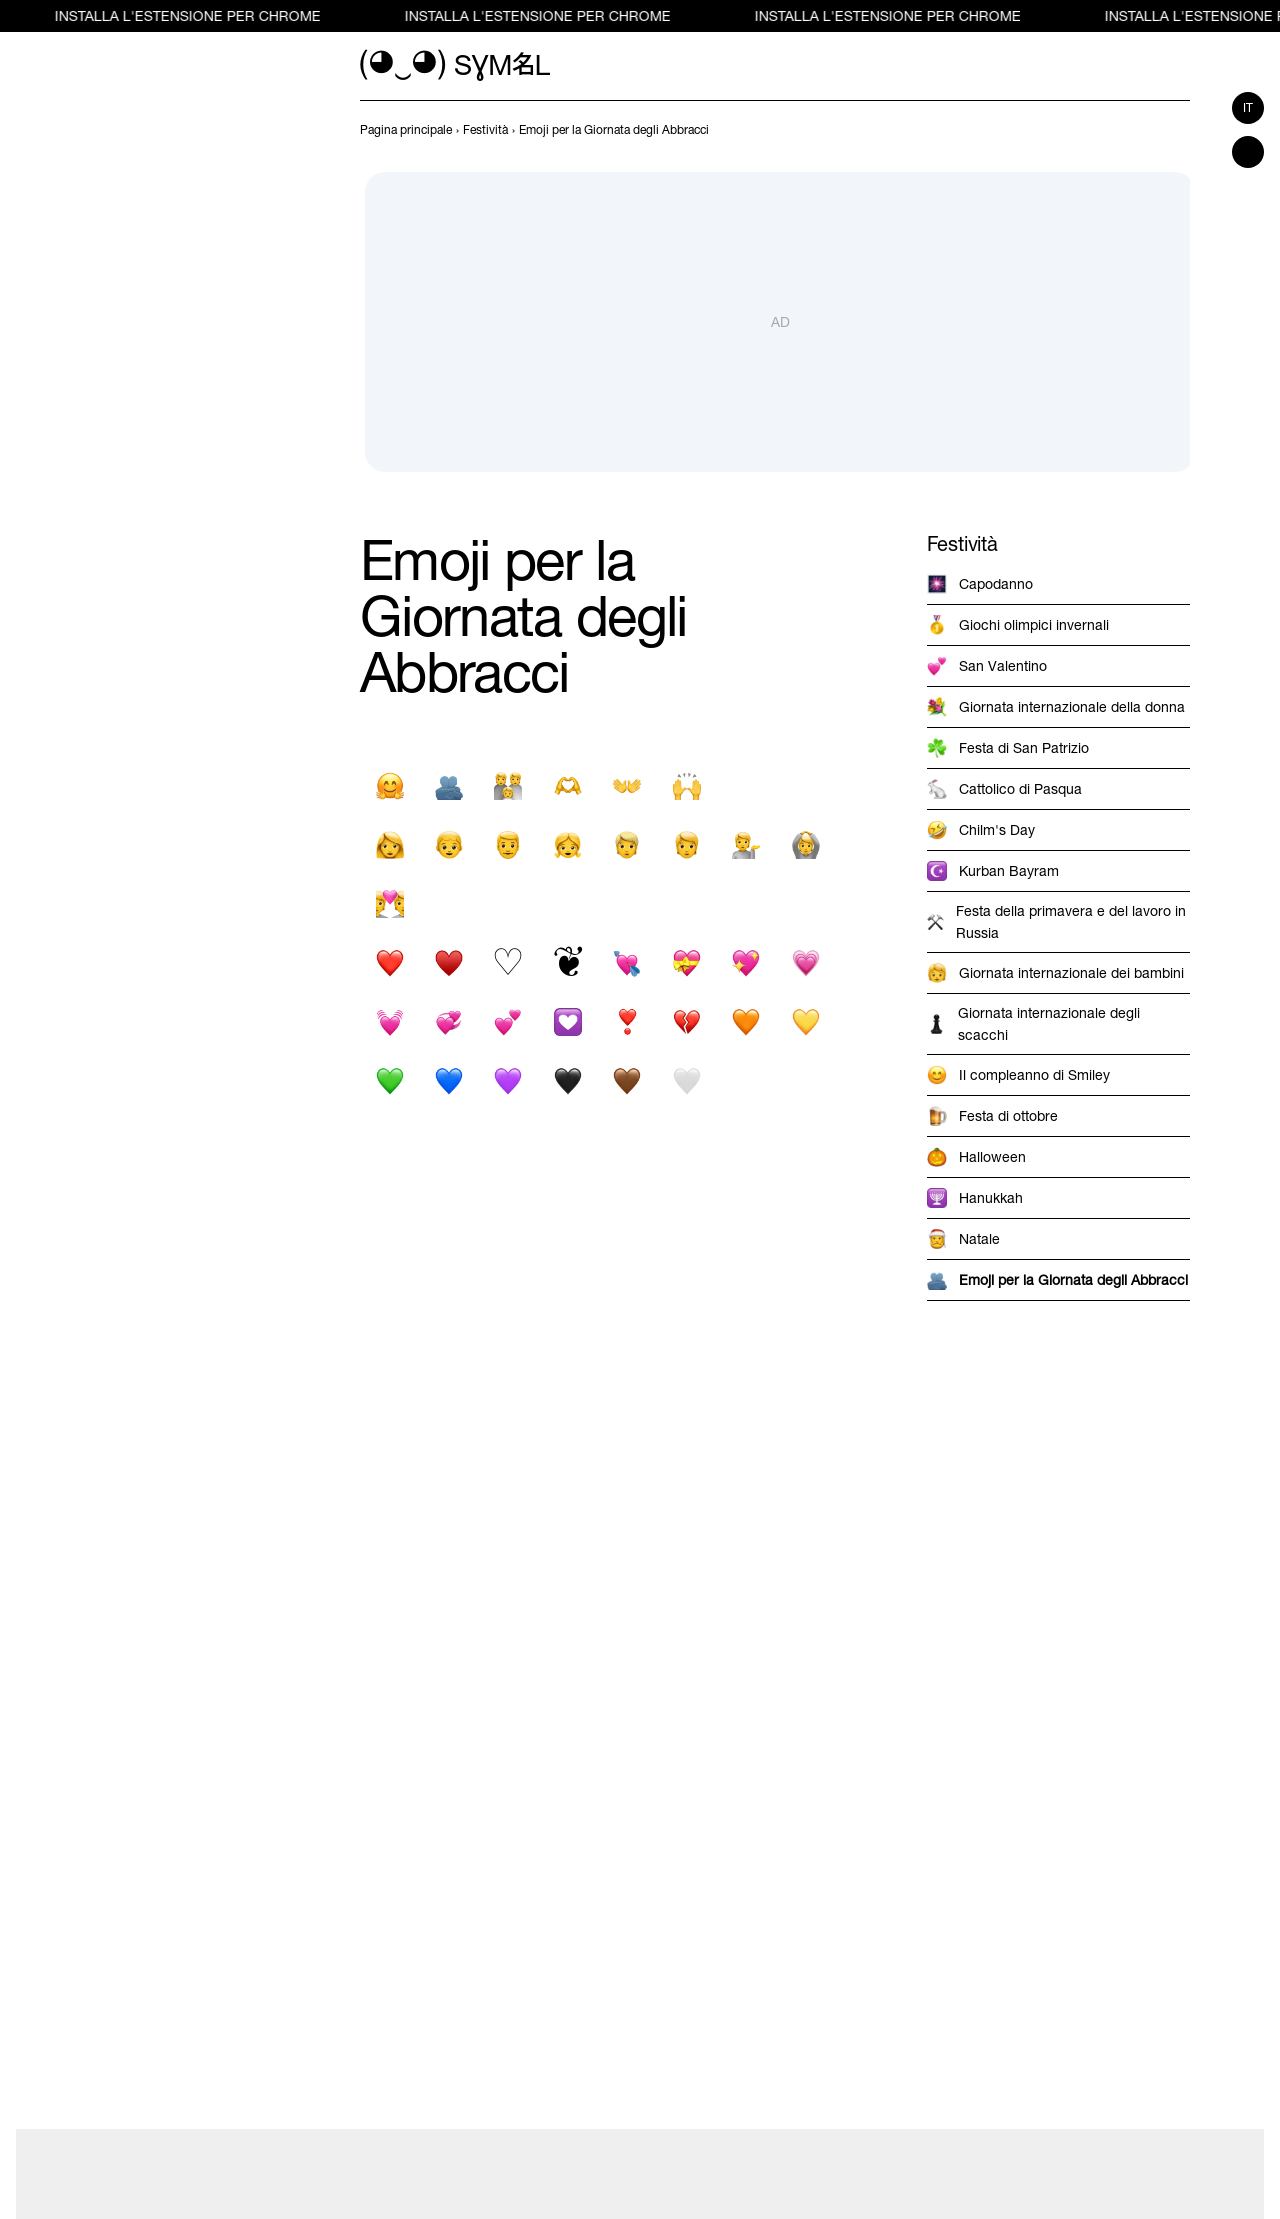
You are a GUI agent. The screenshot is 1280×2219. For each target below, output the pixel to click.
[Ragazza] (567, 844)
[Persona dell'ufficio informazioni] (746, 844)
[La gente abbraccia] (448, 785)
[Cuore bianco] (686, 1080)
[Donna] (389, 844)
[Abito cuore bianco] (508, 962)
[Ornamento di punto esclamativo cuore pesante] (627, 1021)
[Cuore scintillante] (746, 962)
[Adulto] (686, 844)
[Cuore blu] (448, 1080)
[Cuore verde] (389, 1080)
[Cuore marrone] (627, 1080)
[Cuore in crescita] (805, 962)
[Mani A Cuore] (567, 785)
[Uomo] (508, 844)
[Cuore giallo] (805, 1021)
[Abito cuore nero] (448, 962)
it (1248, 108)
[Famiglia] (508, 785)
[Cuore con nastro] (686, 962)
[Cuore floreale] (567, 962)
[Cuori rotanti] (448, 1021)
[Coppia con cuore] (389, 903)
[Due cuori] (508, 1021)
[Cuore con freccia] (627, 962)
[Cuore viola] (508, 1080)
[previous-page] (406, 130)
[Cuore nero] (567, 1080)
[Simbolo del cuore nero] (389, 962)
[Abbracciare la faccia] (389, 785)
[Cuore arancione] (746, 1021)
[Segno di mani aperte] (627, 785)
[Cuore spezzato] (686, 1021)
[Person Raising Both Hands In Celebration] (686, 785)
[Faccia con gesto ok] (805, 844)
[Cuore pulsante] (389, 1021)
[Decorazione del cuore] (567, 1021)
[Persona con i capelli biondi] (627, 844)
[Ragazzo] (448, 844)
